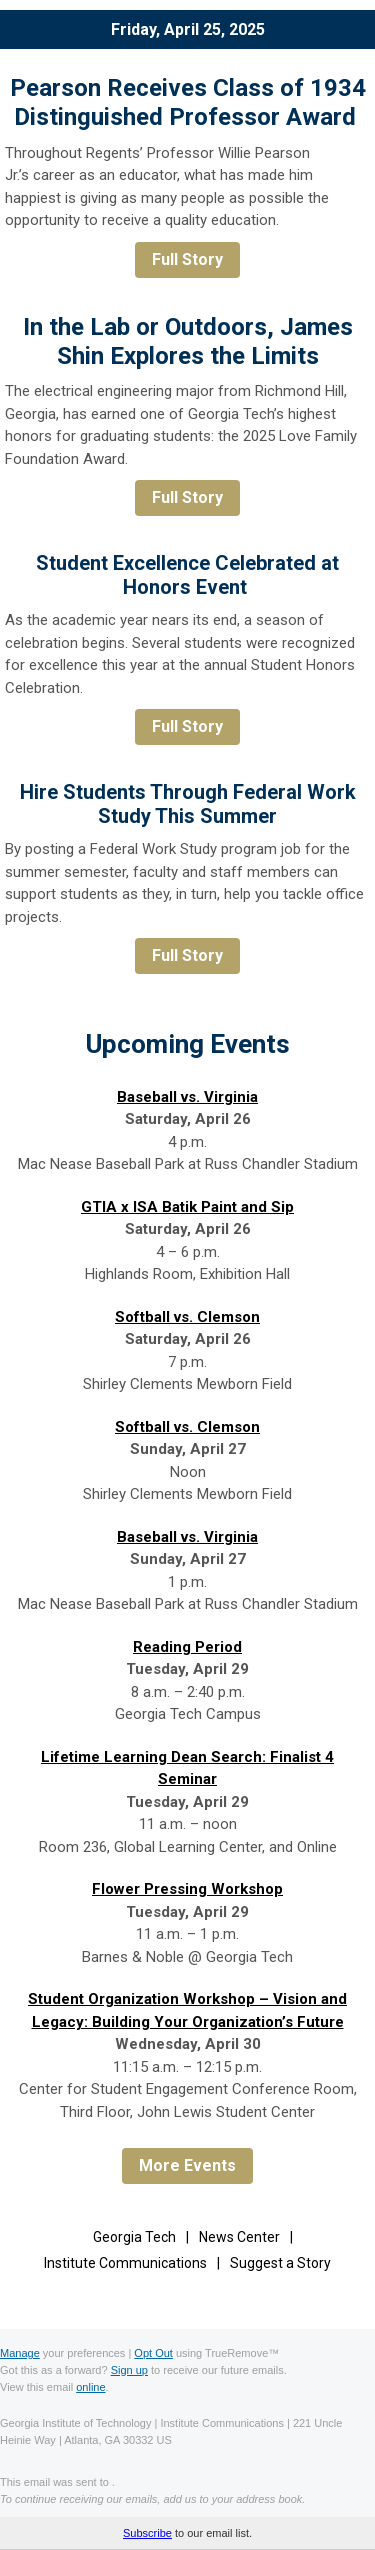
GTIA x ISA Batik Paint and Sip (187, 1207)
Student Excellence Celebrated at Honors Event (187, 575)
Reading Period (187, 1647)
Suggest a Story (280, 2263)
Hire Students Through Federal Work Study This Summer (188, 804)
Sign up (129, 2370)
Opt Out (153, 2353)
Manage (20, 2353)
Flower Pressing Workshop (187, 1889)
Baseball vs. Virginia (187, 1097)
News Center (239, 2237)
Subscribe (147, 2533)
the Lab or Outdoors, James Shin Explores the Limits (201, 341)
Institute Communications (125, 2263)
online (90, 2387)
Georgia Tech (134, 2237)
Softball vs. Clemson (187, 1317)
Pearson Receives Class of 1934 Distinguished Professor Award (188, 102)
